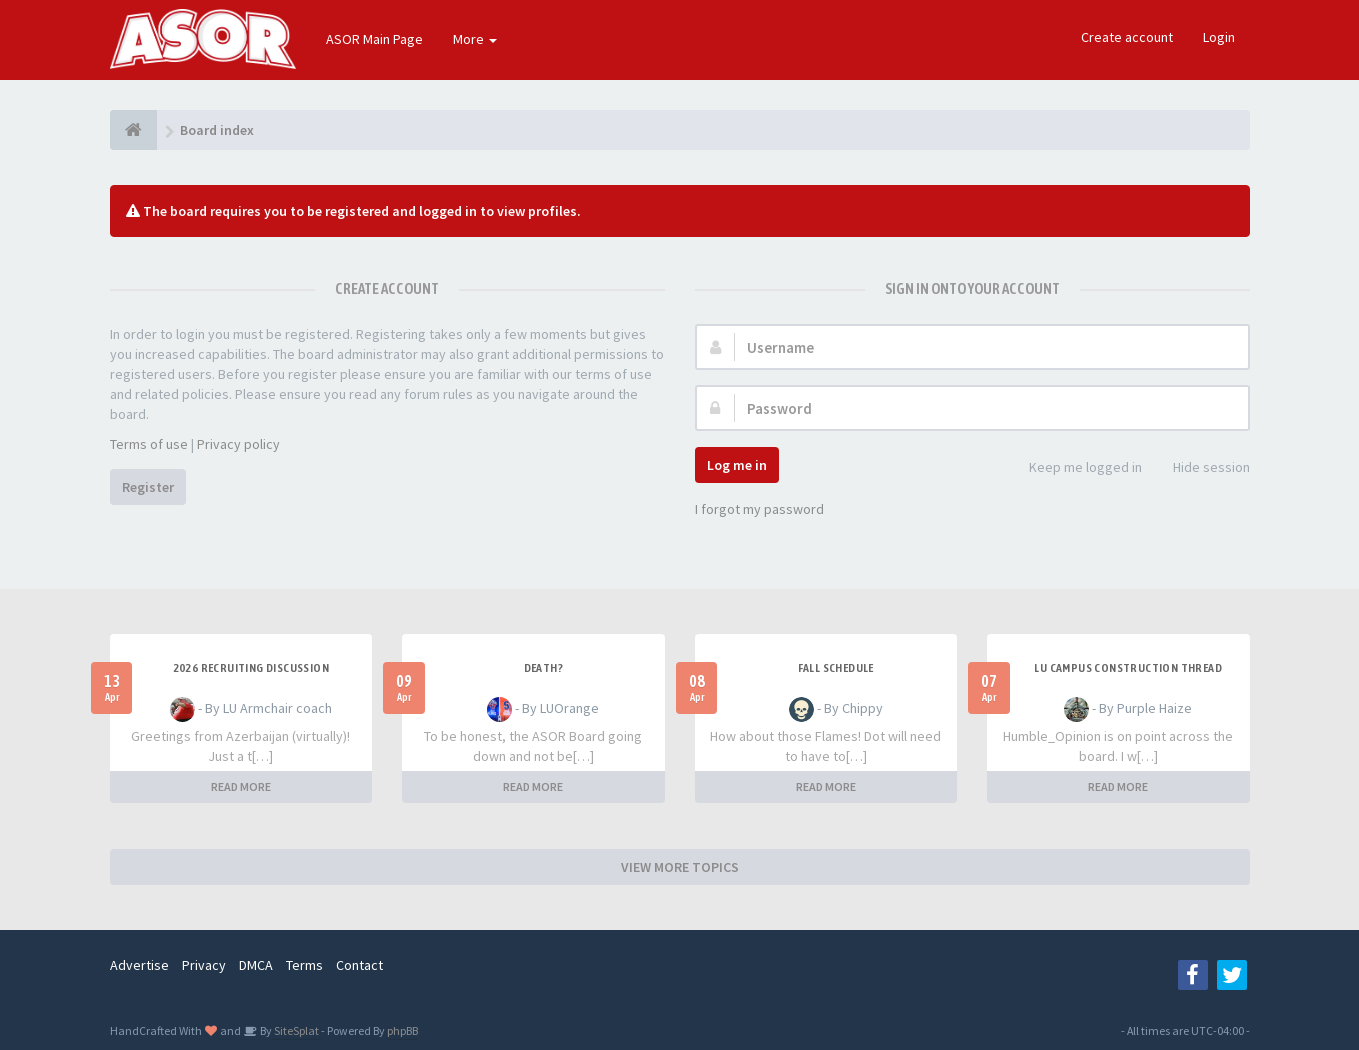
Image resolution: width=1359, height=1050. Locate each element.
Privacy (204, 965)
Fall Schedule (836, 668)
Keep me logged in (1074, 468)
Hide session (1200, 468)
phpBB (402, 1030)
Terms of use (149, 444)
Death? (543, 668)
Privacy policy (238, 444)
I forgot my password (759, 509)
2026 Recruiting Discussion (251, 668)
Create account (1127, 37)
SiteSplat (295, 1030)
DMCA (256, 965)
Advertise (139, 965)
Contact (359, 965)
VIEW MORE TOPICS (680, 867)
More (475, 39)
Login (1219, 37)
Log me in (737, 465)
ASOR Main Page (374, 39)
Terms (304, 965)
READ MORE (241, 786)
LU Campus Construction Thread (1128, 668)
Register (148, 487)
